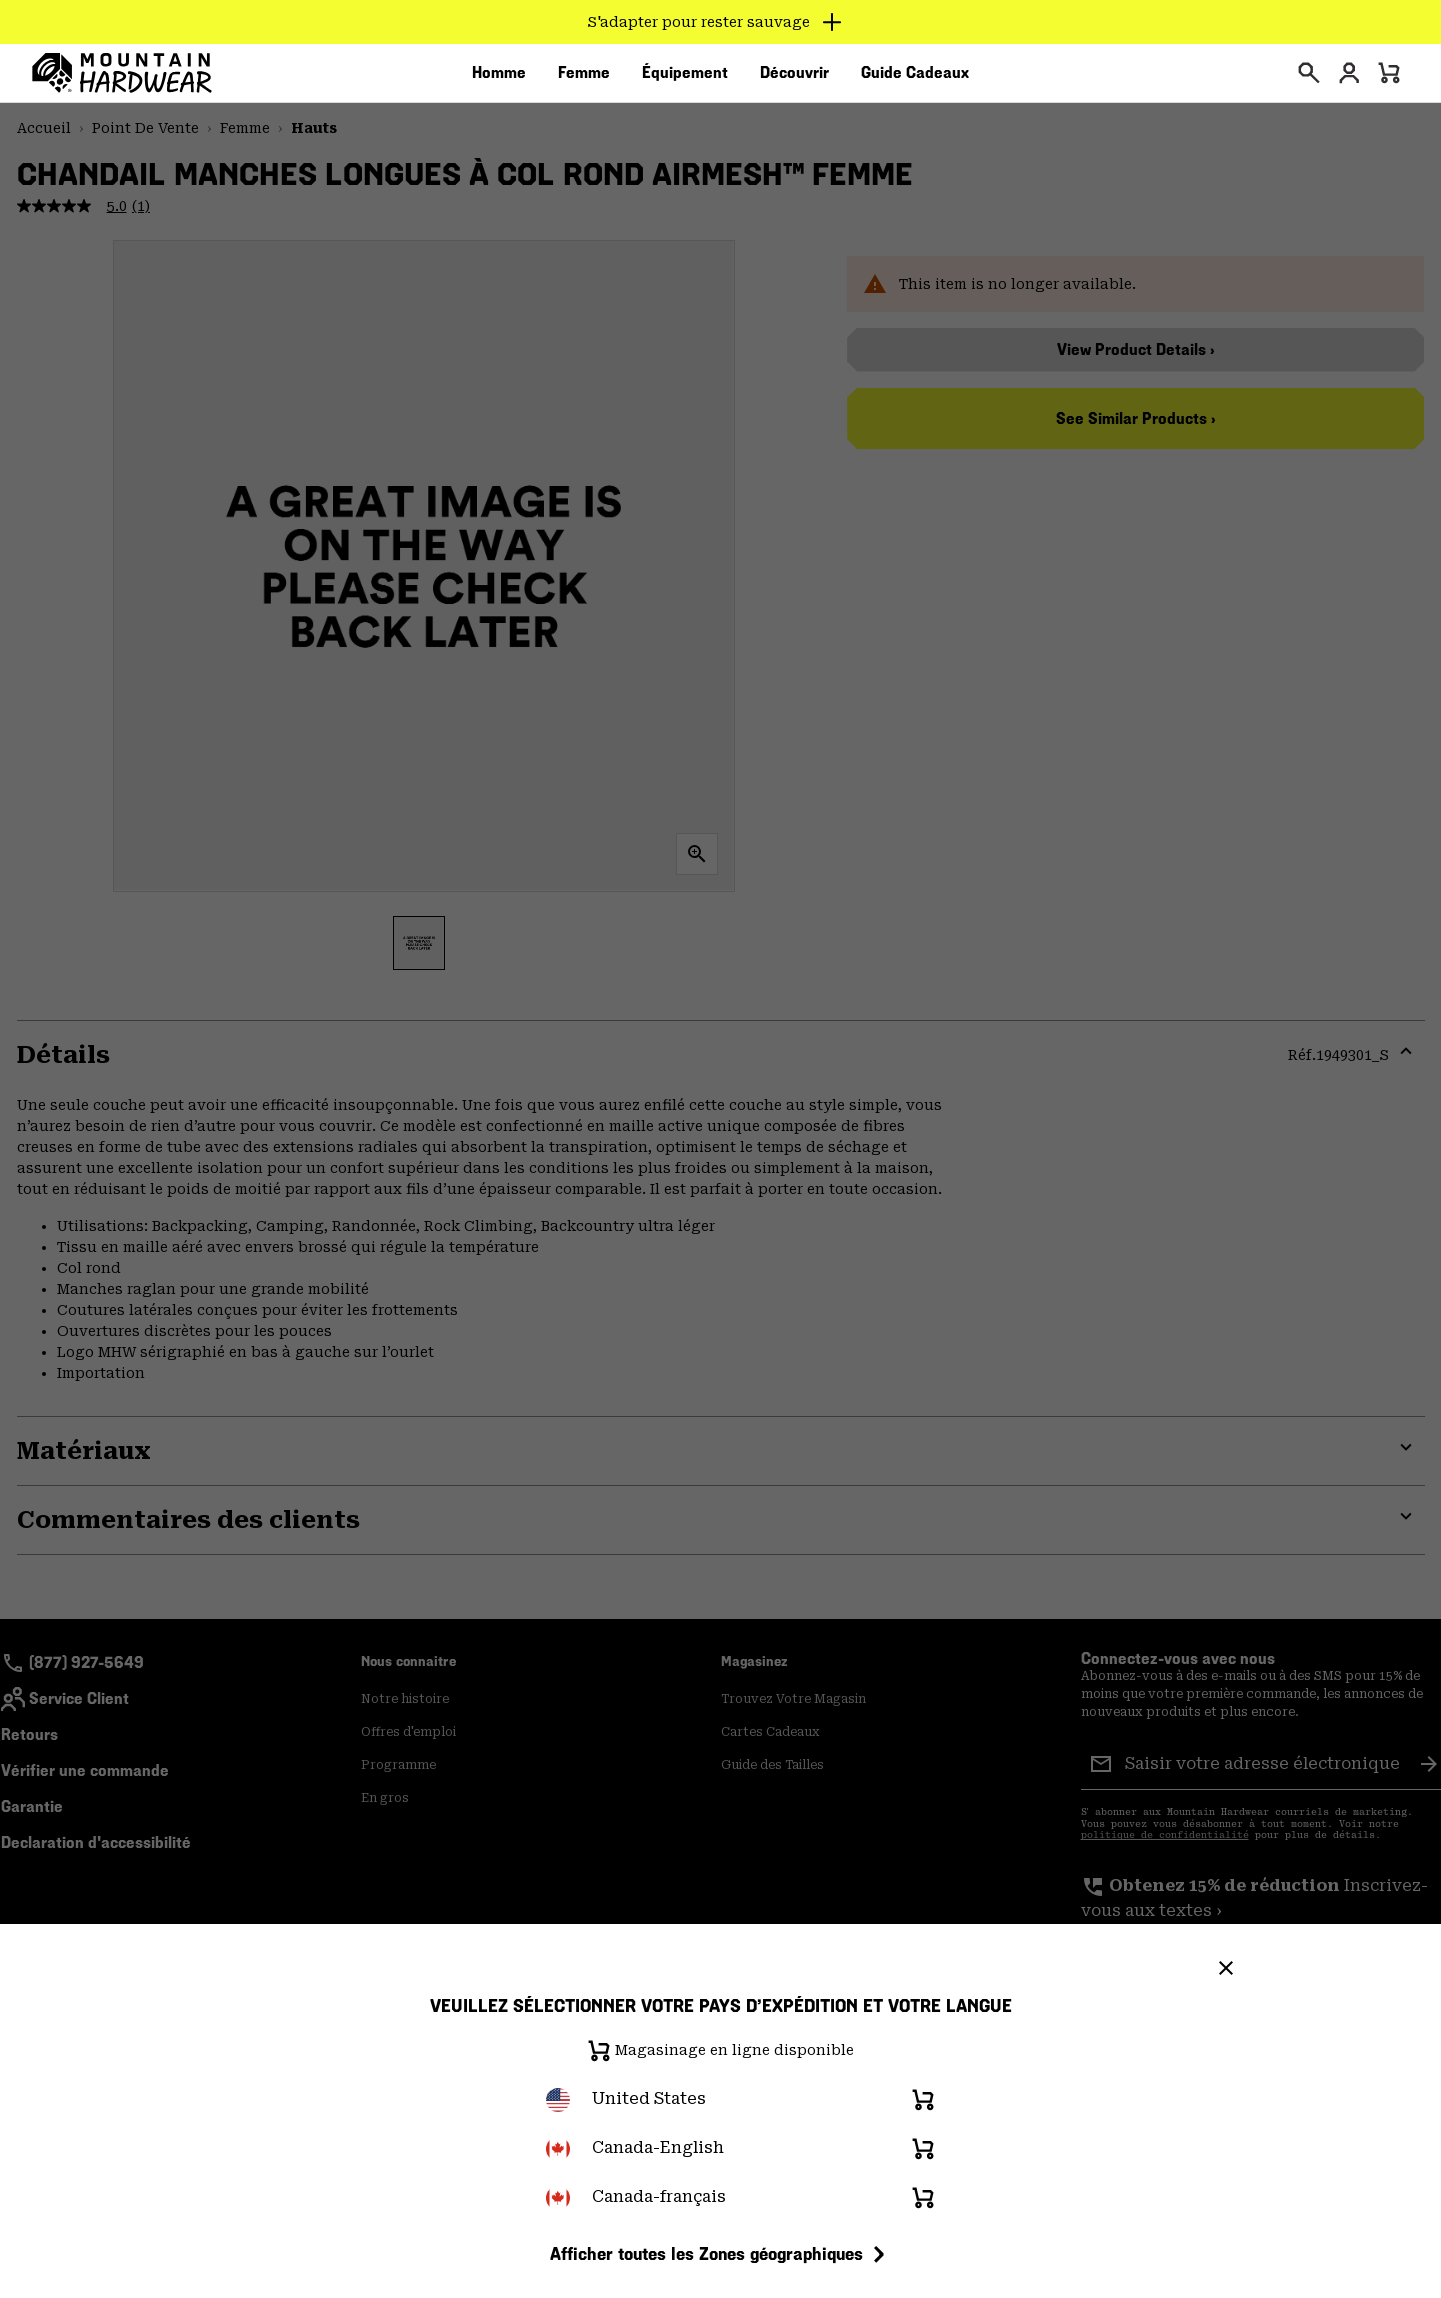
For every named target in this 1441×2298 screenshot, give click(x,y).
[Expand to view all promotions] (720, 22)
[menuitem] (499, 79)
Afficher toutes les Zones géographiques (720, 2254)
